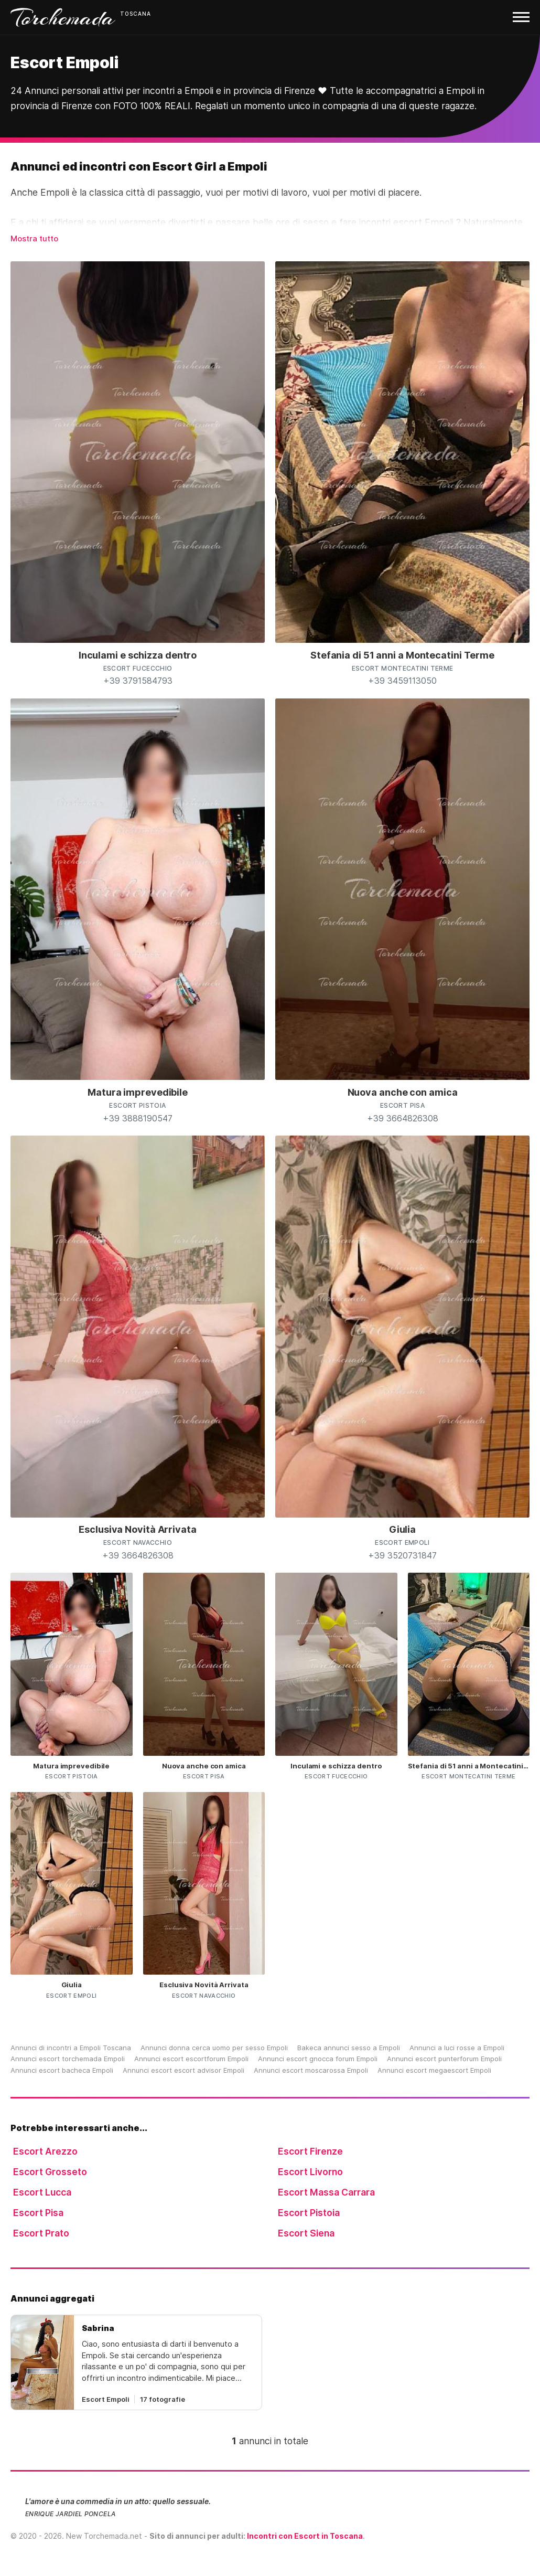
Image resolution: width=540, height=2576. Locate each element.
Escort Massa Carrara (326, 2192)
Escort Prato (41, 2233)
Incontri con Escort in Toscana (305, 2535)
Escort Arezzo (45, 2151)
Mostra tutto (34, 238)
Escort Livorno (310, 2171)
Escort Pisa (38, 2212)
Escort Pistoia (309, 2212)
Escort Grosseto (50, 2171)
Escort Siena (306, 2233)
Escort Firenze (310, 2151)
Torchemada (62, 17)
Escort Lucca (42, 2192)
